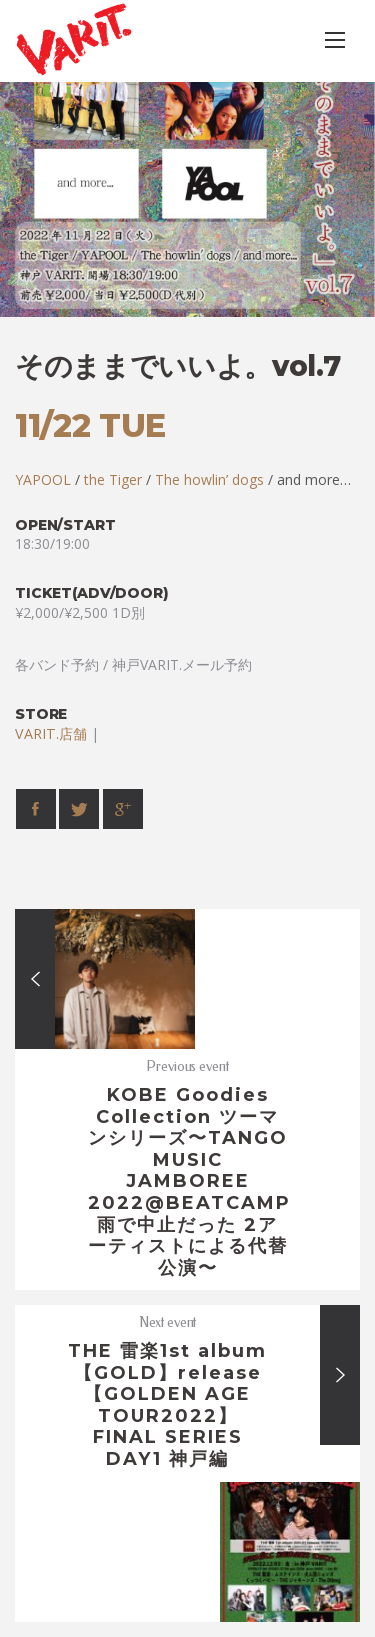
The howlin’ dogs (209, 479)
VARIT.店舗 (51, 733)
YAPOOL (43, 479)
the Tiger (113, 479)
